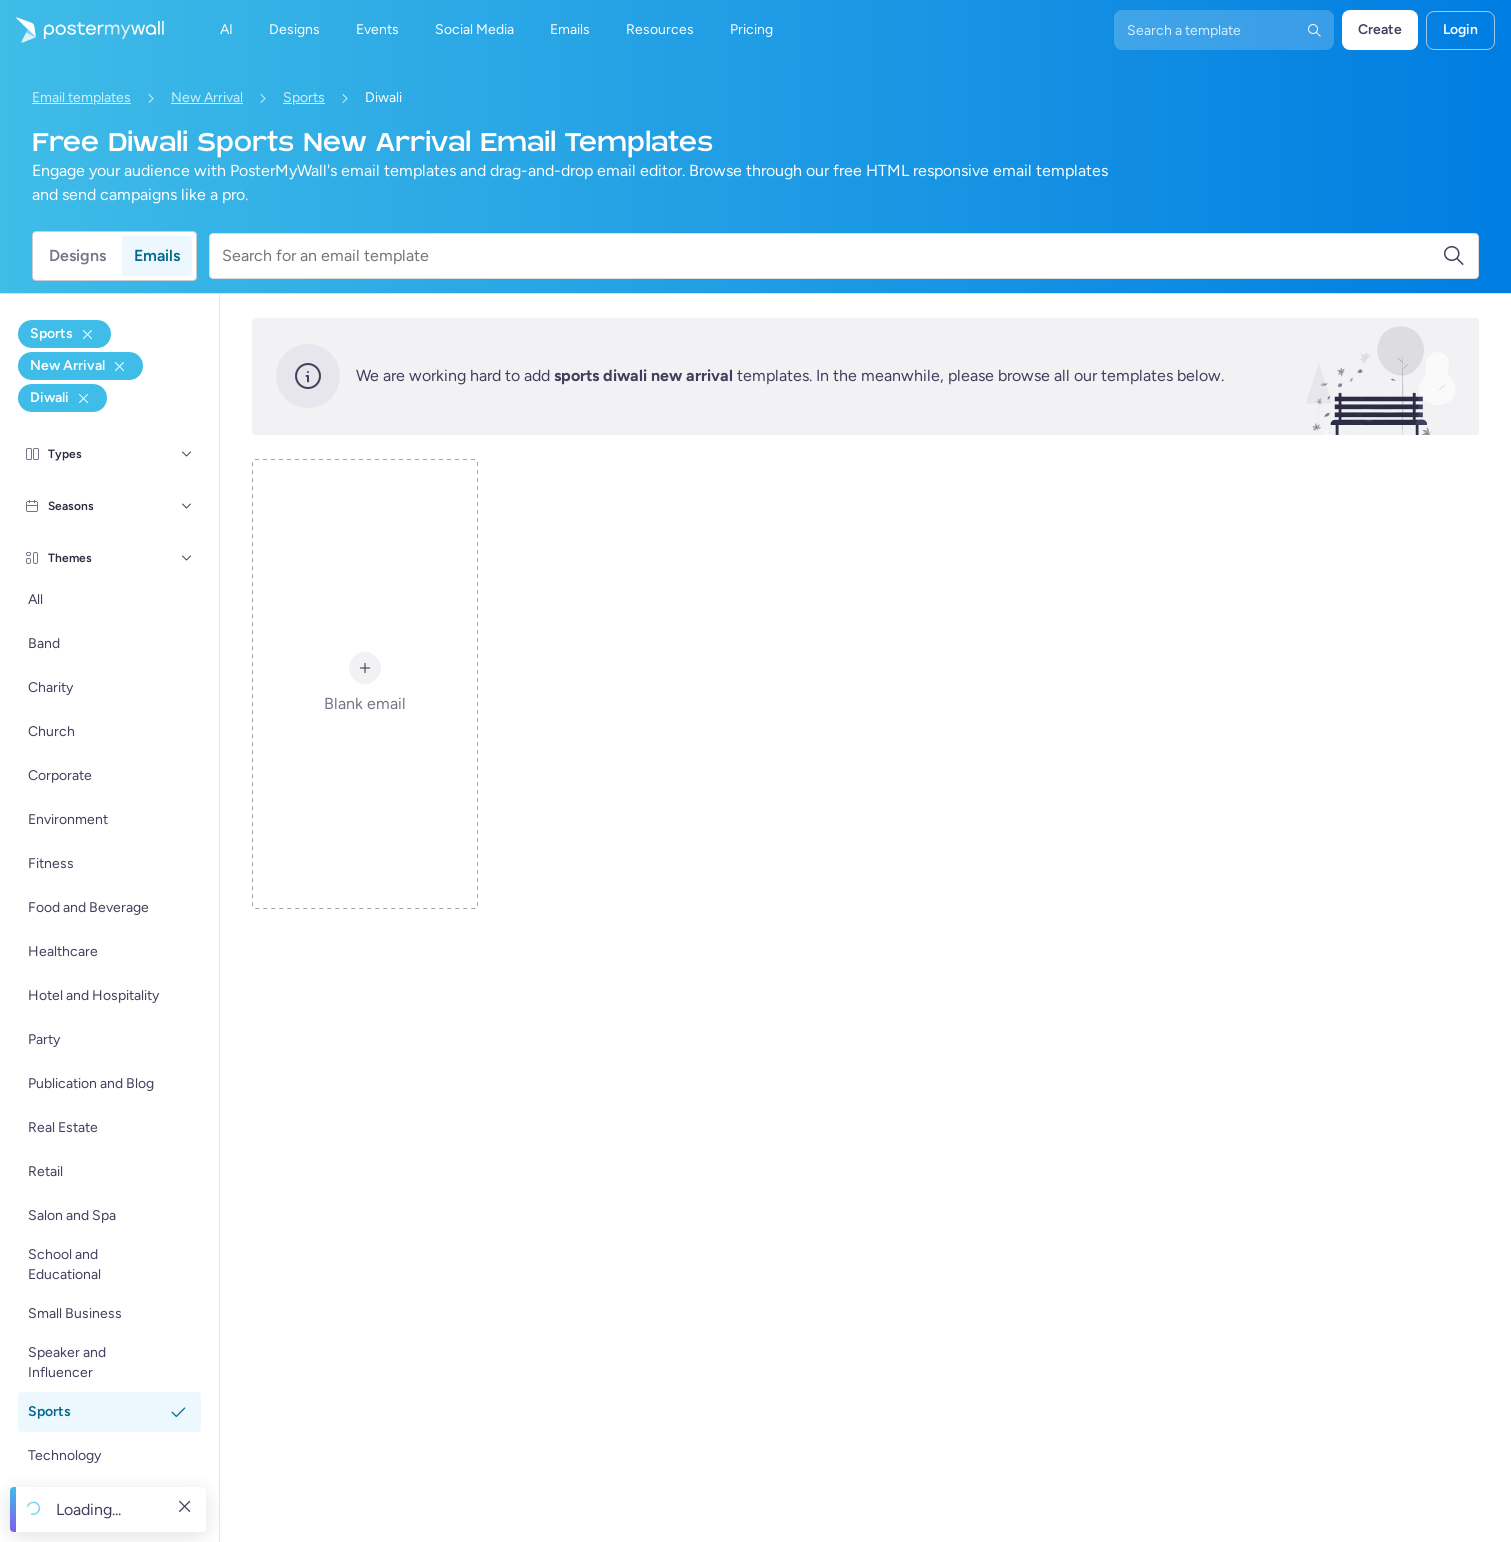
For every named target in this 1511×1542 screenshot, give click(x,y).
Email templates (81, 97)
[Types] (187, 454)
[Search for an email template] (832, 256)
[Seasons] (187, 506)
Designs (77, 255)
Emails (157, 255)
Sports (304, 97)
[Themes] (187, 558)
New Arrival (207, 97)
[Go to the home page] (82, 30)
